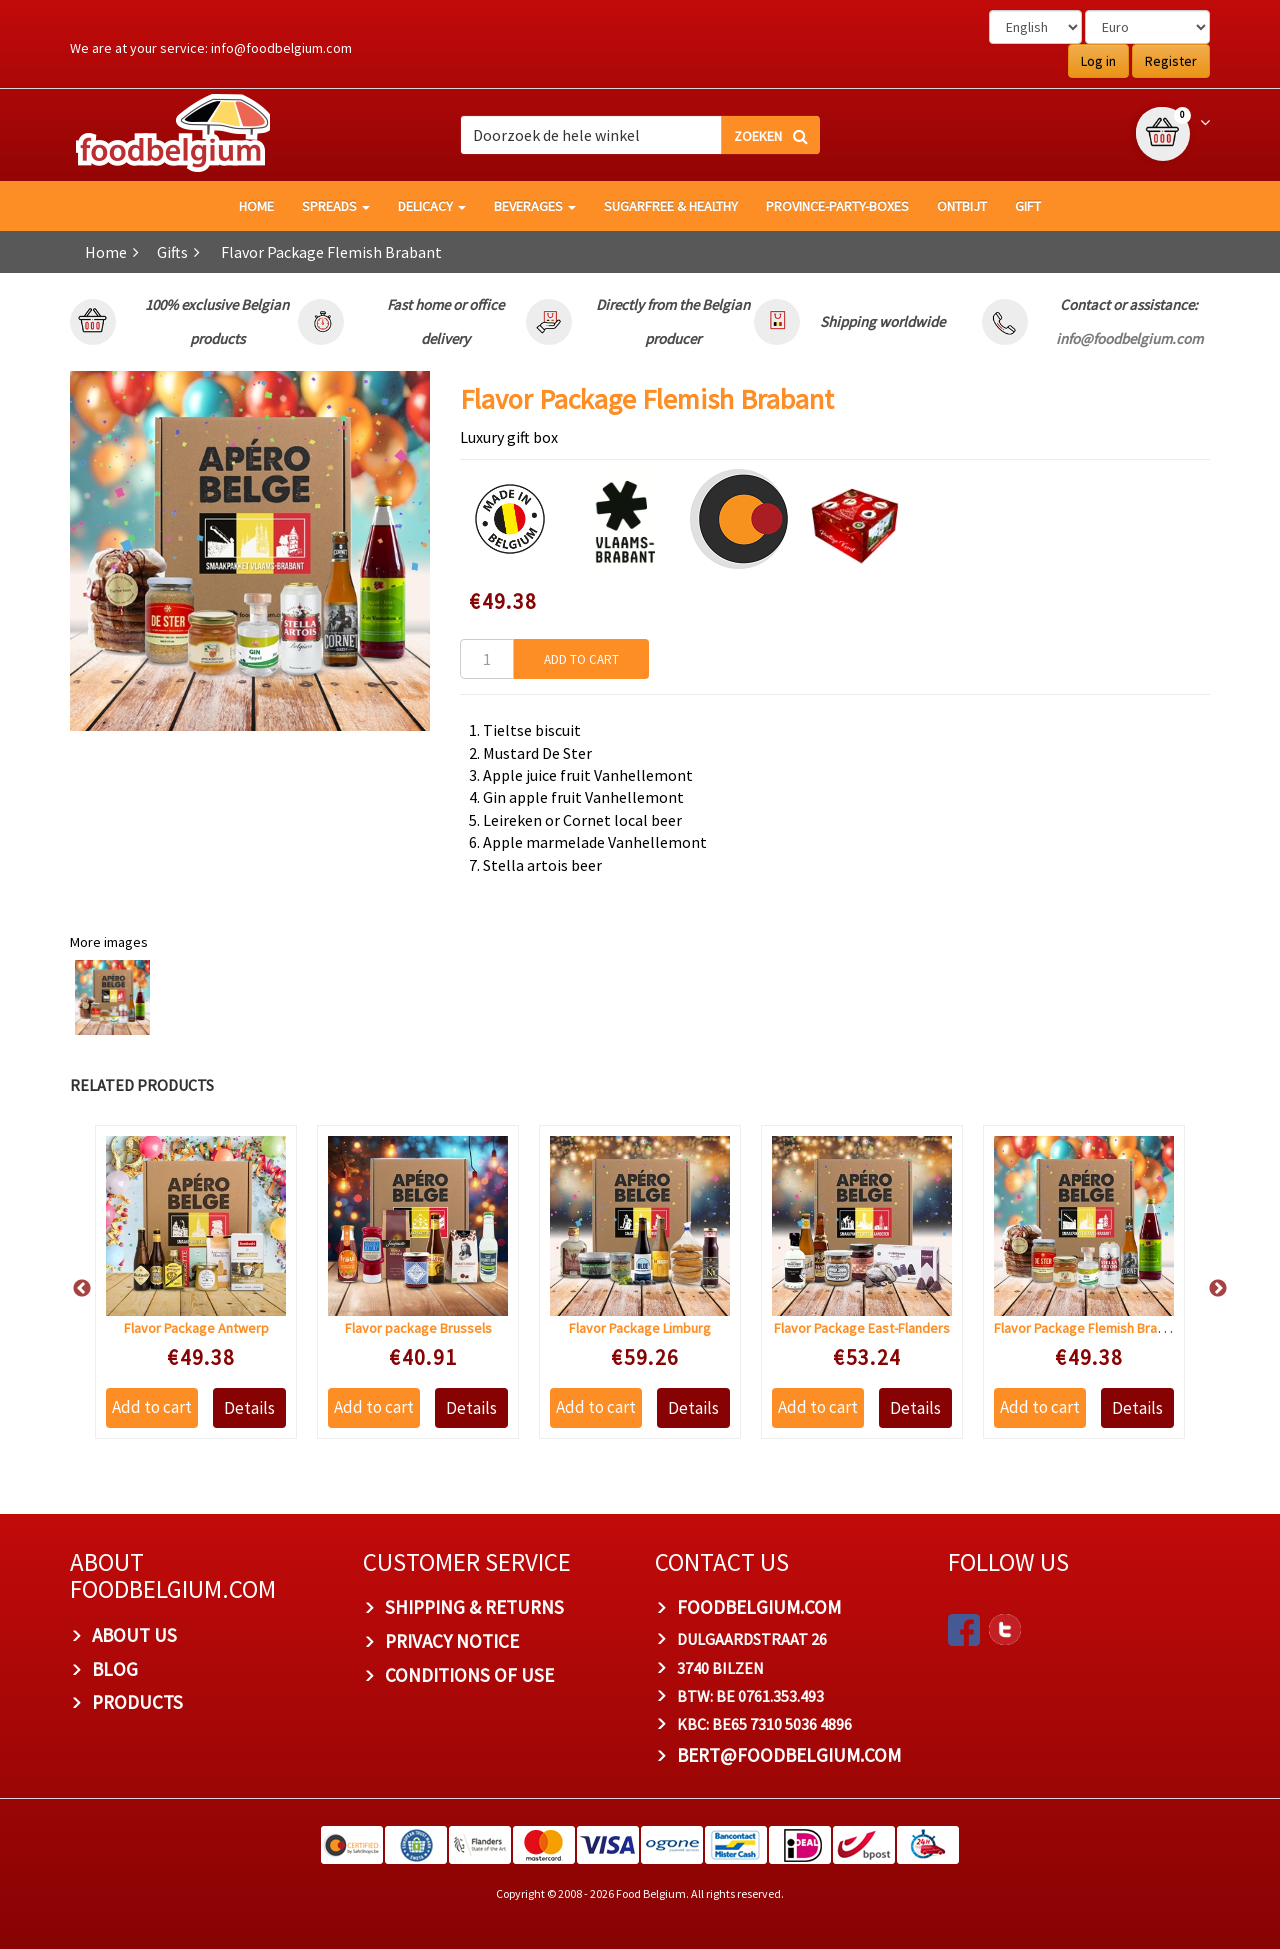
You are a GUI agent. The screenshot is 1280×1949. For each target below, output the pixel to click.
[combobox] (640, 135)
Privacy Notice (452, 1641)
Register (1171, 61)
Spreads (336, 206)
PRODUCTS (137, 1702)
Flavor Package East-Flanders (862, 1328)
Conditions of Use (469, 1675)
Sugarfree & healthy (671, 206)
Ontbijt (962, 206)
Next (1208, 1289)
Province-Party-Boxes (837, 206)
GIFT (1028, 206)
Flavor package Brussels (418, 1328)
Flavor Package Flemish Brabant (1089, 1328)
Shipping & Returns (474, 1607)
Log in (1098, 61)
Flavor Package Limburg (640, 1328)
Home (106, 252)
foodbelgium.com (759, 1607)
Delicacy (432, 206)
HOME (256, 206)
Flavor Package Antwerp (196, 1328)
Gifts (172, 252)
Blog (115, 1669)
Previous (72, 1289)
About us (134, 1635)
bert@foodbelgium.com (789, 1755)
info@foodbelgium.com (281, 48)
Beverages (535, 206)
